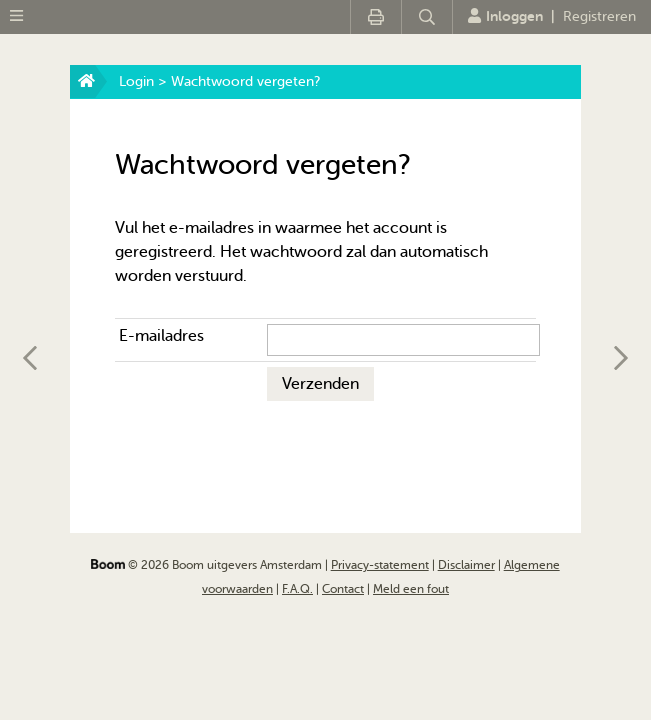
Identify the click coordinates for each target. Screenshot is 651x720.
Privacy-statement (380, 565)
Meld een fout (411, 589)
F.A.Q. (297, 589)
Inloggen (505, 16)
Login (136, 81)
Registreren (599, 16)
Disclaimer (466, 565)
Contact (343, 589)
